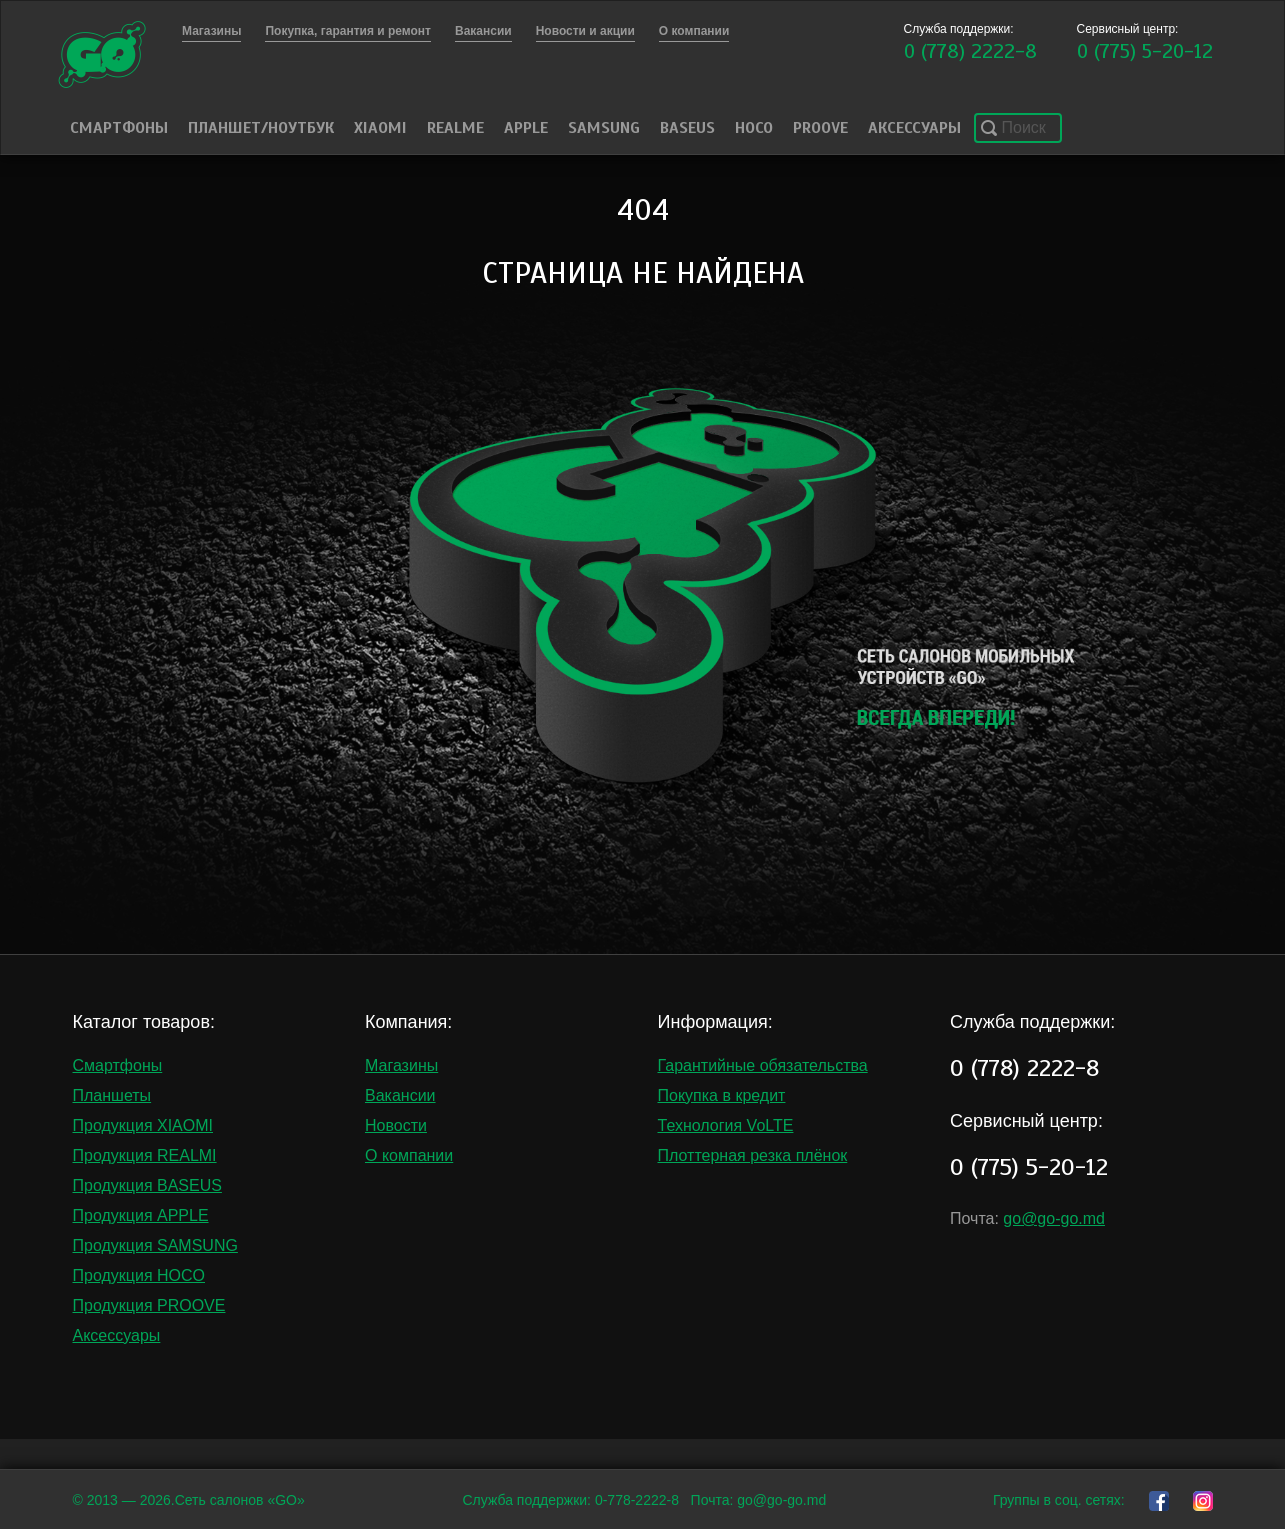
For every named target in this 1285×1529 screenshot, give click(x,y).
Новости (396, 1125)
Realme (455, 128)
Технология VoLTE (726, 1125)
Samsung (604, 128)
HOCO (754, 128)
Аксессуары (914, 128)
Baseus (687, 128)
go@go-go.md (1054, 1218)
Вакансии (400, 1095)
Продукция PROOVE (149, 1305)
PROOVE (820, 128)
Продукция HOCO (139, 1275)
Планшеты (112, 1095)
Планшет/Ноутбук (261, 128)
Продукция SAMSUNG (155, 1245)
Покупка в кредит (722, 1095)
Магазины (401, 1065)
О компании (409, 1155)
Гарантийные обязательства (763, 1065)
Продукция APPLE (141, 1215)
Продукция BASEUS (147, 1185)
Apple (526, 128)
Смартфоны (119, 128)
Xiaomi (380, 128)
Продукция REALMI (145, 1155)
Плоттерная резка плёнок (753, 1155)
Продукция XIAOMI (143, 1125)
